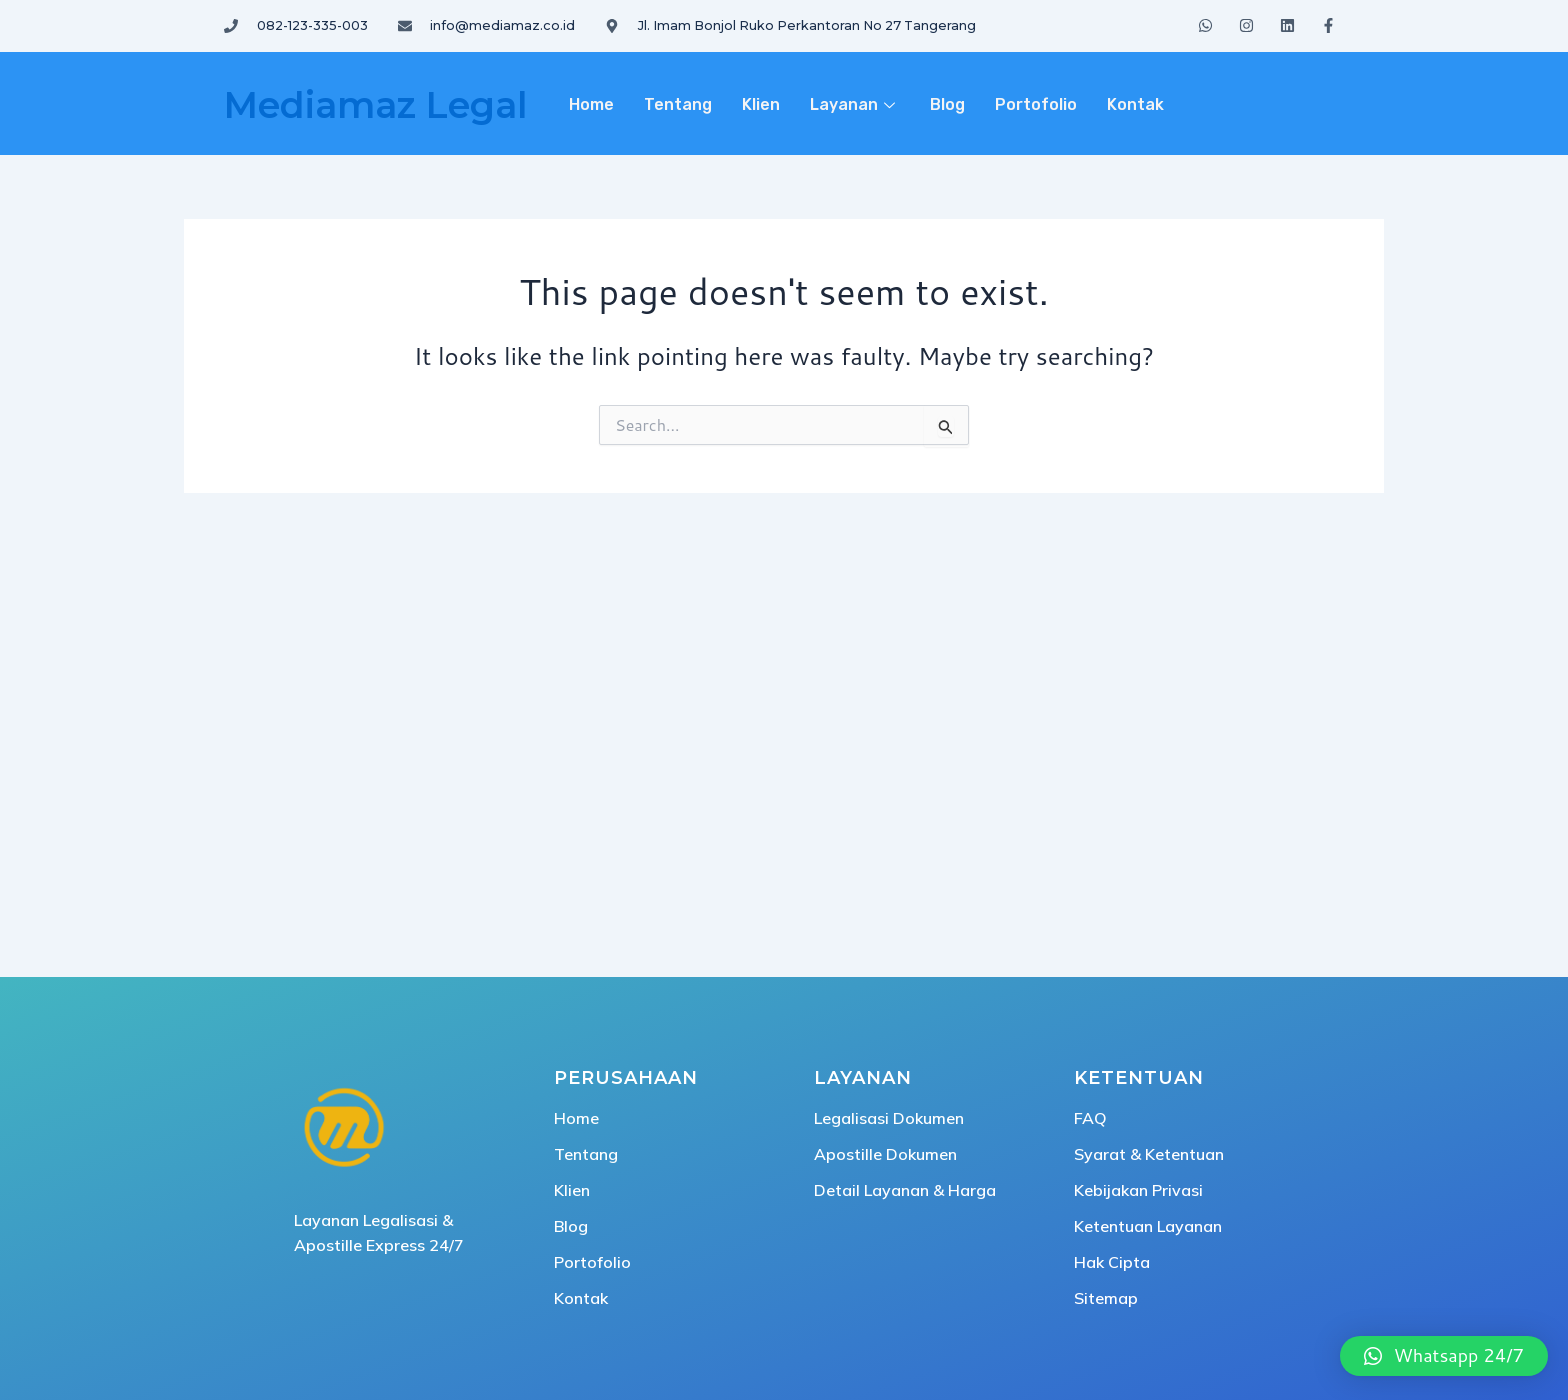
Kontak (1135, 104)
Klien (761, 104)
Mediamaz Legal (375, 105)
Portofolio (1036, 104)
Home (591, 104)
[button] (1444, 1356)
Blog (947, 104)
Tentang (678, 104)
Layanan (855, 104)
